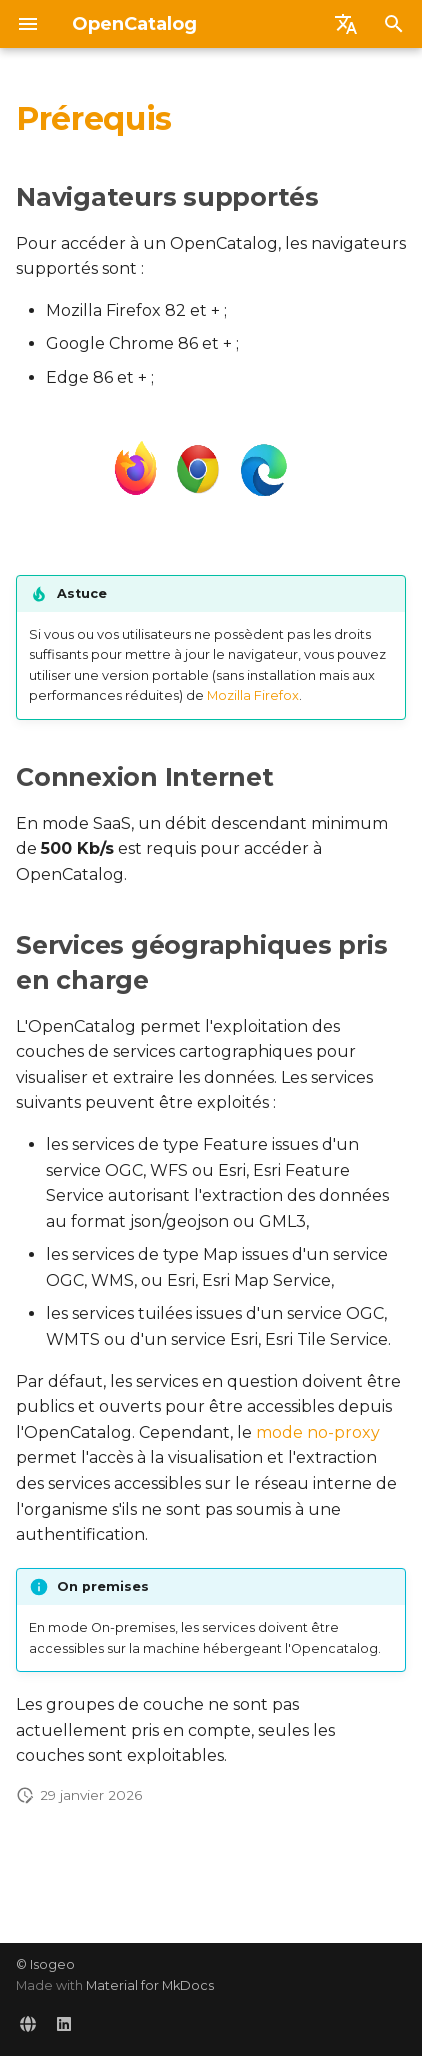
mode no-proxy (318, 1432)
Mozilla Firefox (253, 695)
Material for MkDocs (150, 1985)
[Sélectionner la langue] (346, 24)
